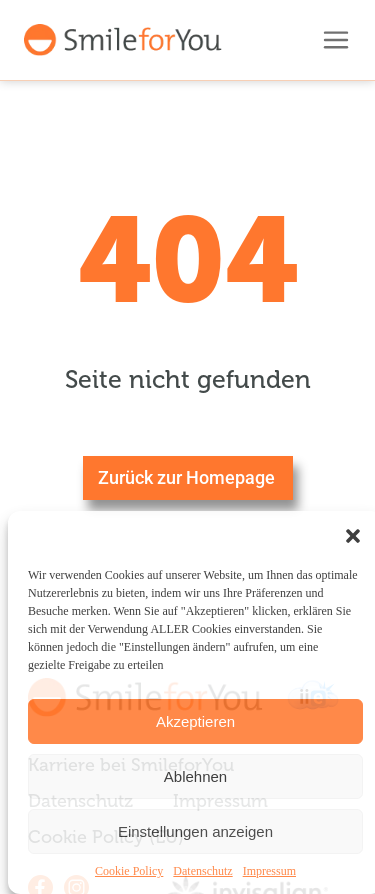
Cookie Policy (129, 871)
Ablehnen (195, 776)
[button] (353, 536)
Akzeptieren (195, 721)
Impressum (269, 871)
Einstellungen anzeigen (195, 831)
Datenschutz (202, 871)
